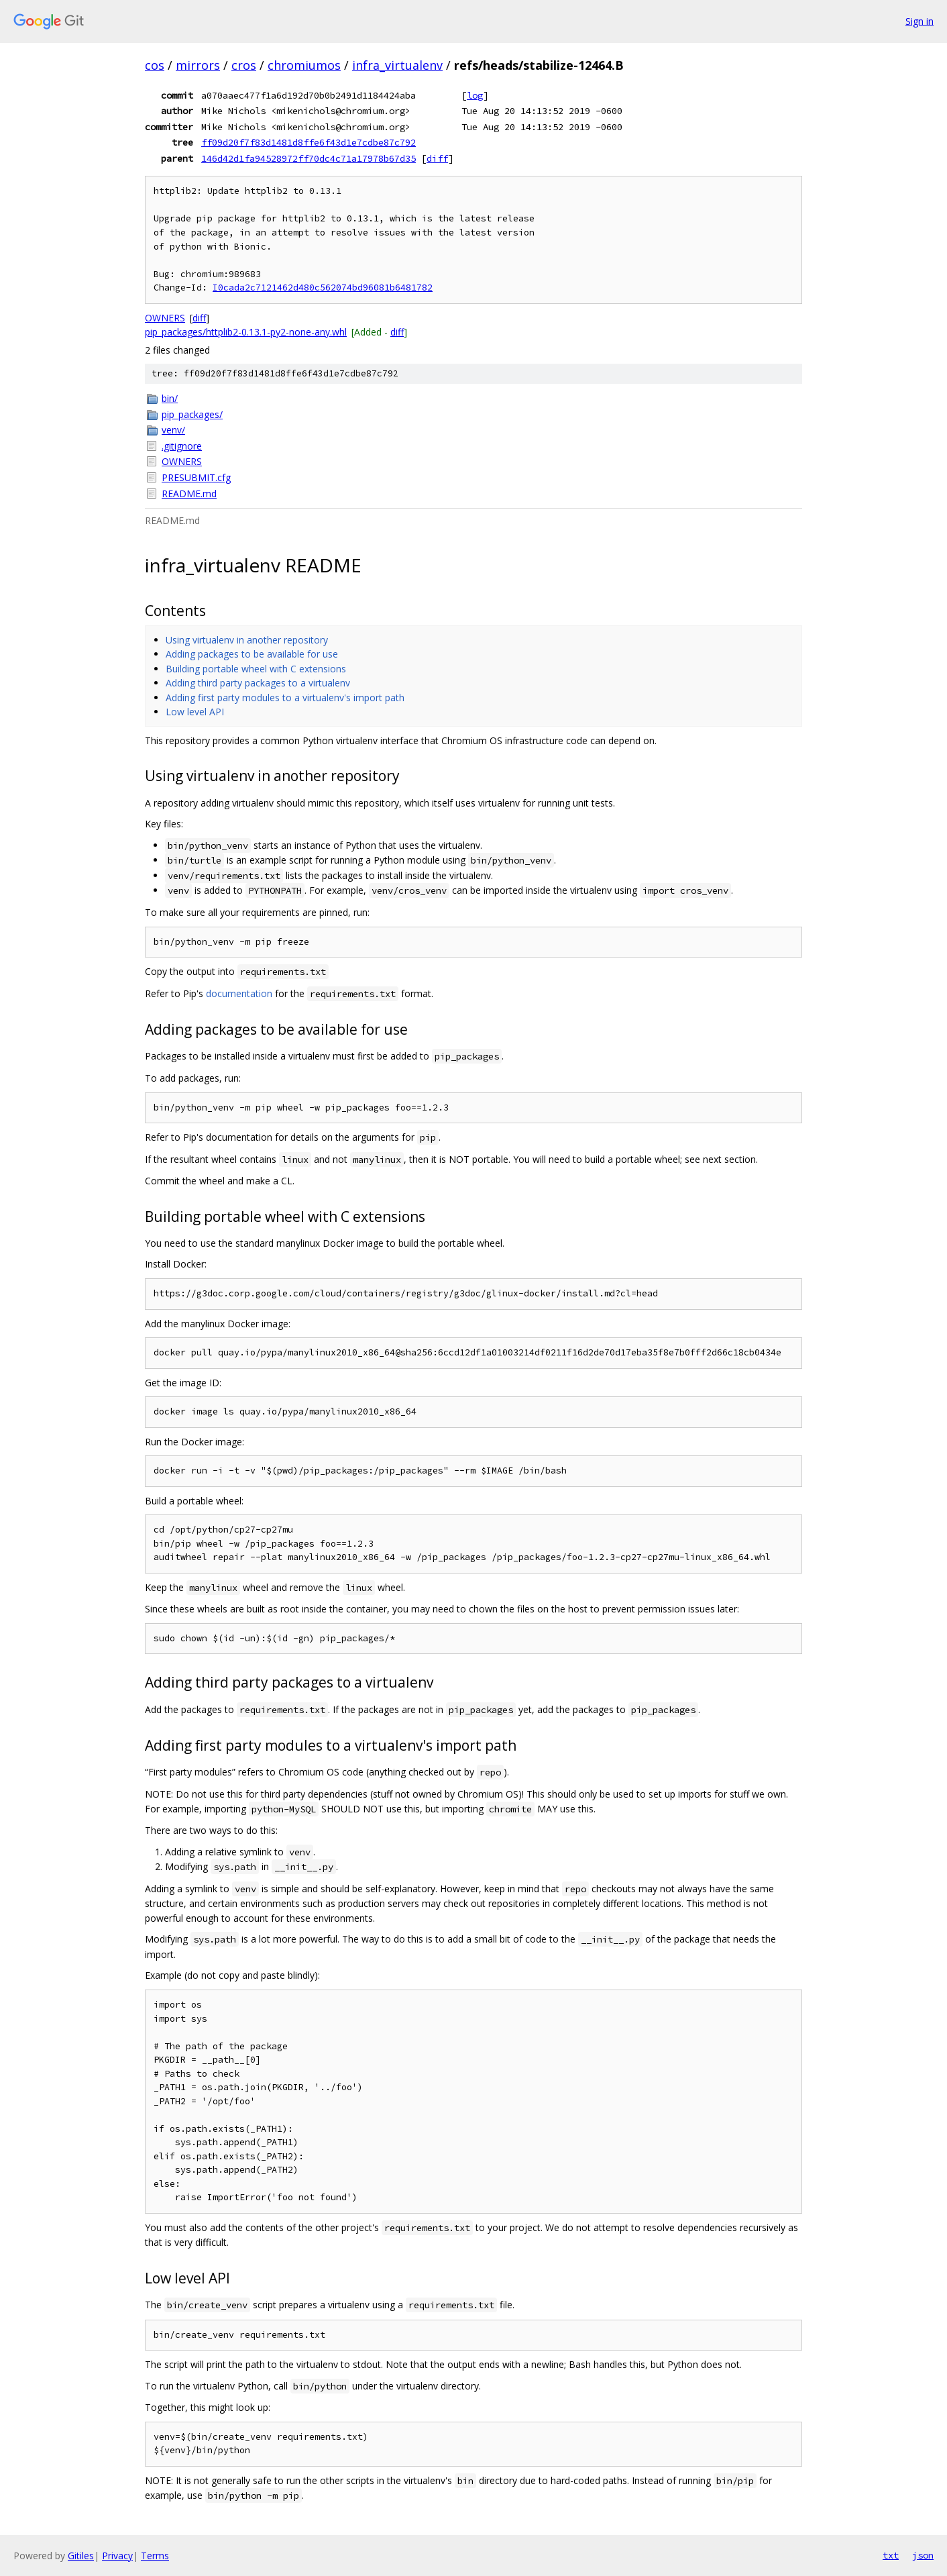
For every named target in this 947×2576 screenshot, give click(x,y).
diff (437, 158)
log (475, 95)
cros (243, 65)
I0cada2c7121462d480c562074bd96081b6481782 (323, 287)
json (923, 2555)
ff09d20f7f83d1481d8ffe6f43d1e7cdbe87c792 (308, 142)
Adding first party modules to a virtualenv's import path (285, 697)
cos (154, 65)
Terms (155, 2555)
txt (891, 2555)
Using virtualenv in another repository (247, 639)
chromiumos (304, 65)
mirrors (198, 65)
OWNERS (165, 317)
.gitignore (182, 446)
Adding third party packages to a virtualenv (258, 682)
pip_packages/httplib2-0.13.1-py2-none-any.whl (246, 331)
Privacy (117, 2555)
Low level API (195, 711)
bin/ (170, 398)
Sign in (919, 21)
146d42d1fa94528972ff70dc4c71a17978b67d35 (308, 158)
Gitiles (81, 2555)
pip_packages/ (192, 414)
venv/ (173, 429)
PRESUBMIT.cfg (196, 477)
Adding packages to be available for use (252, 654)
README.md (189, 493)
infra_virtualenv (397, 65)
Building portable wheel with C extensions (256, 668)
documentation (239, 993)
